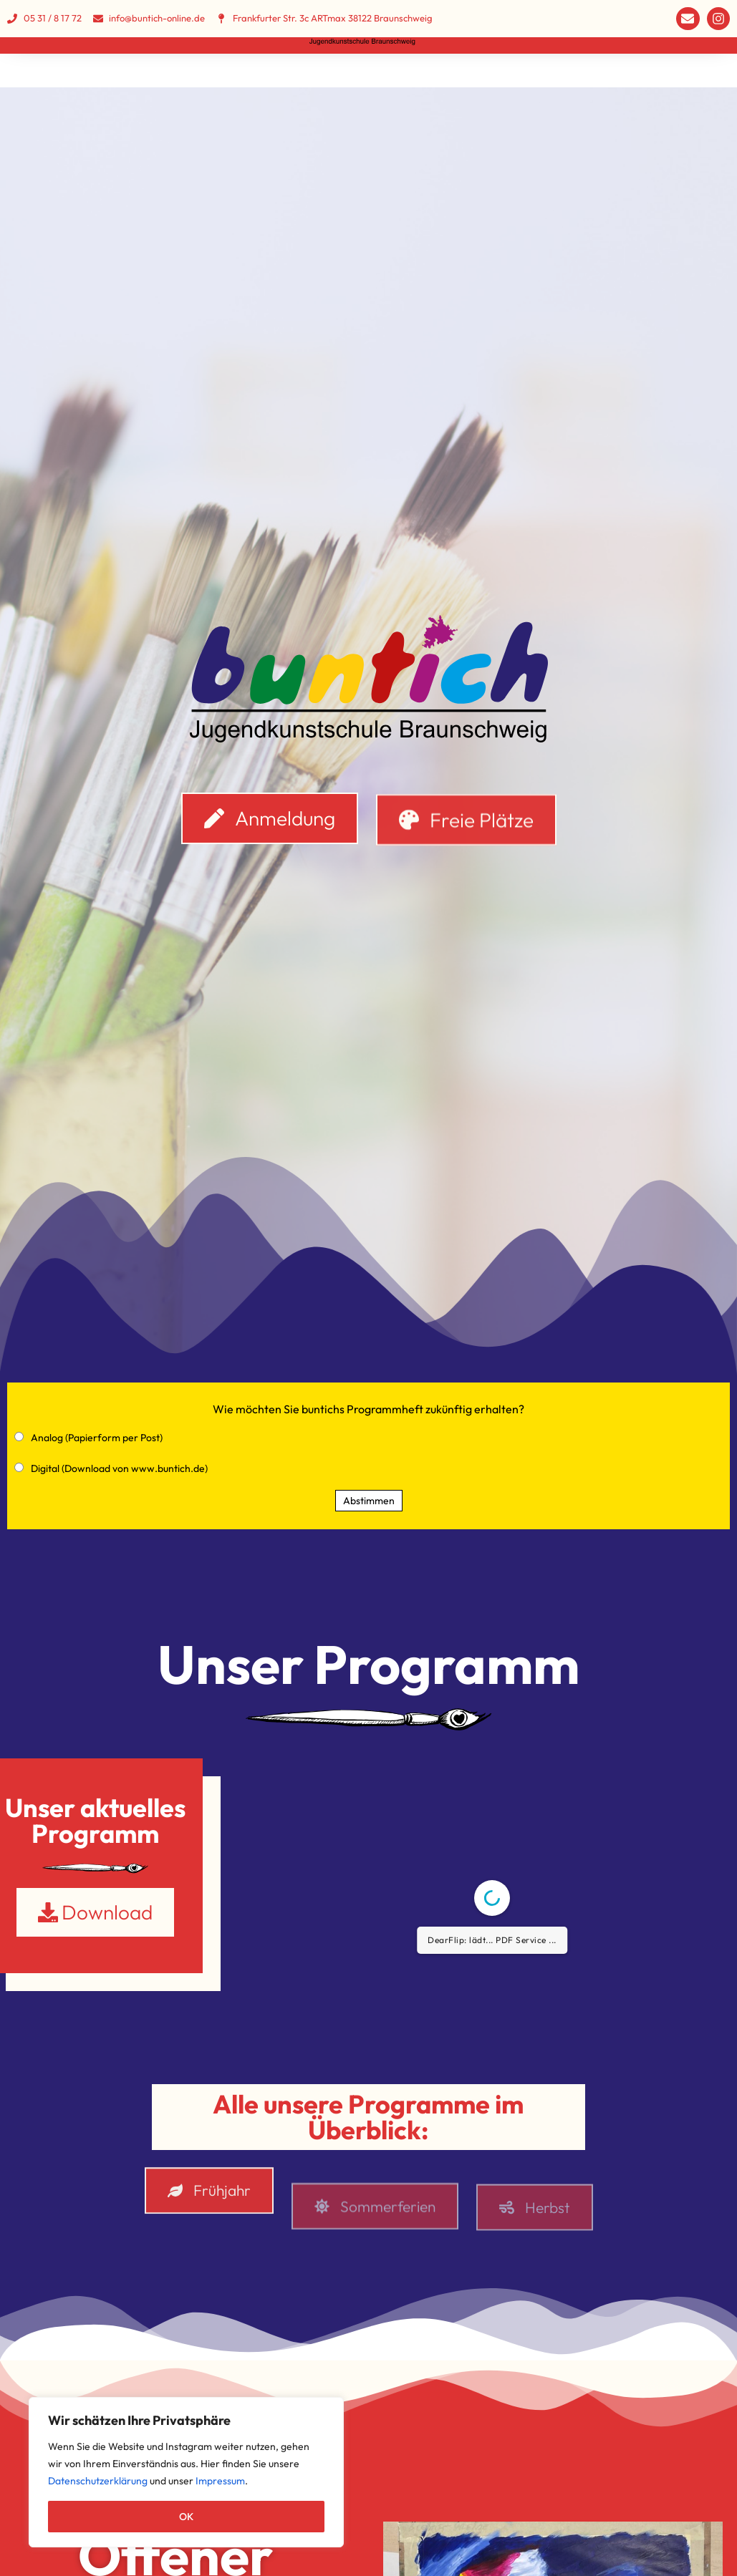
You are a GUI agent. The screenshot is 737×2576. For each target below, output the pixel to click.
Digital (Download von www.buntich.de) (119, 1473)
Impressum (220, 2480)
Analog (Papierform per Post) (97, 1442)
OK (186, 2516)
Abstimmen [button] (369, 1505)
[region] (186, 2472)
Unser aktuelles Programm (95, 1825)
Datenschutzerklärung (98, 2480)
